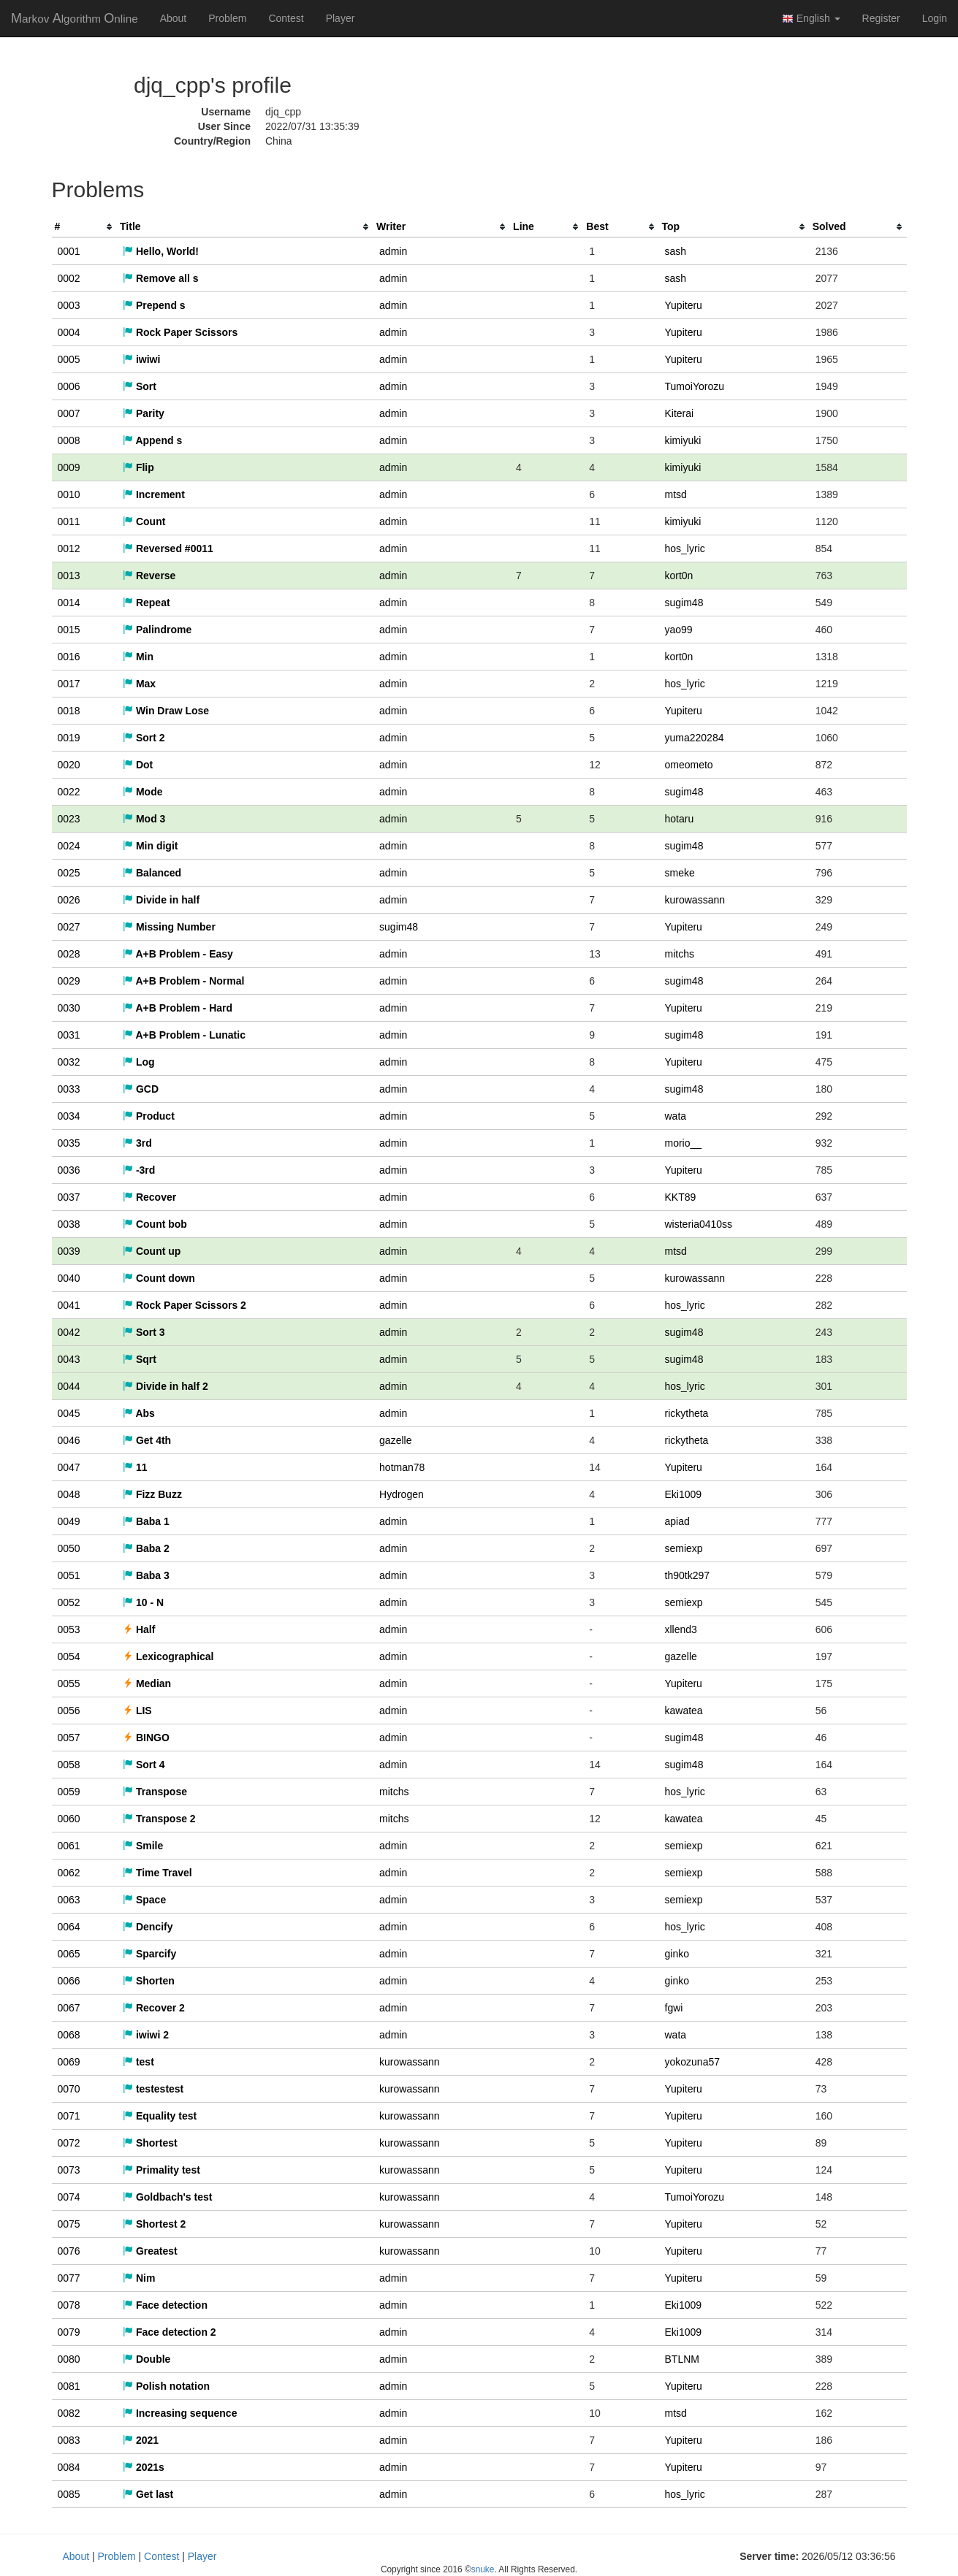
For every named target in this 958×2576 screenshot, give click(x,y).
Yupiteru (683, 305)
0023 (69, 819)
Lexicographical (168, 1656)
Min (138, 656)
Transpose (155, 1791)
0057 (69, 1737)
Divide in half (161, 900)
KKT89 (680, 1197)
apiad (677, 1521)
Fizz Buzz (152, 1494)
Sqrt (139, 1359)
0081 (69, 2386)
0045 (69, 1413)
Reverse (149, 575)
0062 (69, 1873)
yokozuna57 (693, 2062)
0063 (69, 1900)
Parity (143, 413)
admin (393, 251)
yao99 (679, 629)
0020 (69, 765)
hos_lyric (685, 548)
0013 (69, 575)
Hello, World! (161, 251)
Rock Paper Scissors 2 (184, 1305)
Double (146, 2359)
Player (340, 18)
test (138, 2062)
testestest (153, 2089)
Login (934, 18)
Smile (143, 1845)
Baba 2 (146, 1548)
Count (144, 521)
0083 (69, 2440)
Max (139, 683)
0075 (69, 2224)
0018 (69, 710)
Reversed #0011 (168, 548)
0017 (69, 683)
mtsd (676, 494)
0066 (69, 1981)
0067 (69, 2008)
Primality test (161, 2170)
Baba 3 (146, 1575)
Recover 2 (154, 2008)
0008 (69, 440)
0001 (69, 251)
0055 (69, 1683)
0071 (69, 2116)
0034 (69, 1116)
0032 (69, 1062)
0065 (69, 1954)
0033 (69, 1089)
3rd (137, 1143)
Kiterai (679, 413)
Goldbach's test (167, 2197)
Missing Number (169, 927)
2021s (143, 2467)
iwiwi (141, 359)
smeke (680, 873)
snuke (483, 2569)
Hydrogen (401, 1494)
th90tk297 (687, 1575)
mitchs (679, 954)
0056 (69, 1710)
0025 (69, 873)
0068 (69, 2035)
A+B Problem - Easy (178, 954)
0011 (69, 521)
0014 (69, 602)
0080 (69, 2359)
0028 (69, 954)
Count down (159, 1278)
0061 (69, 1845)
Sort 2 (144, 738)
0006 (69, 386)
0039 (69, 1251)
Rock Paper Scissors (180, 332)
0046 (69, 1440)
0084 (69, 2467)
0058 (69, 1764)
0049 (69, 1521)
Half (139, 1629)
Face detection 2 (169, 2332)
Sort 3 (144, 1332)
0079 (69, 2332)
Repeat (146, 602)
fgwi (674, 2008)
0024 (69, 846)
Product (149, 1116)
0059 (69, 1791)
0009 (69, 467)
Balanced (152, 873)
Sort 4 (144, 1764)
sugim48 (684, 602)
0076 (69, 2251)
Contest (285, 18)
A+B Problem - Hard (177, 1008)
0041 (69, 1305)
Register (881, 18)
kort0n (679, 575)
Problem (227, 18)
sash (676, 251)
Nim (139, 2278)
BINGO (146, 1737)
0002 (69, 278)
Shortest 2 (154, 2224)
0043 (69, 1359)
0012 (69, 548)
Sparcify (149, 1954)
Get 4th (147, 1440)
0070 (69, 2089)
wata (676, 1116)
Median (147, 1683)
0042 (69, 1332)
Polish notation (166, 2386)
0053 (69, 1629)
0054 (69, 1656)
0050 (69, 1548)
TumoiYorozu (694, 386)
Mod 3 (144, 819)
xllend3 (681, 1629)
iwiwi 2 (146, 2035)
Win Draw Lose (166, 710)
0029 (69, 981)
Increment (154, 494)
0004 (69, 332)
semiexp (684, 1548)
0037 (69, 1197)
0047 (69, 1467)
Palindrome (157, 629)
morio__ (683, 1143)
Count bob (155, 1224)
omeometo (689, 765)
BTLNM (682, 2359)
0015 (69, 629)
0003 (69, 305)
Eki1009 (683, 1494)
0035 (69, 1143)
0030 (69, 1008)
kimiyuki (683, 440)
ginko (677, 1954)
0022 (69, 792)
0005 (69, 359)
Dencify (147, 1927)
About (173, 18)
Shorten (149, 1981)
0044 (69, 1386)
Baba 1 (146, 1521)
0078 (69, 2305)
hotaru (679, 819)
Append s (152, 440)
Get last (148, 2494)
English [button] (811, 18)
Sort (139, 386)
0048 (69, 1494)
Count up (151, 1251)
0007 (69, 413)
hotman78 (402, 1467)
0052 (69, 1602)
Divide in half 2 (165, 1386)
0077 (69, 2278)
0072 (69, 2143)
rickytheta (687, 1413)
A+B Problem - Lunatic (184, 1035)
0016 (69, 656)
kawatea (684, 1710)
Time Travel (157, 1873)
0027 (69, 927)
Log (139, 1062)
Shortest (150, 2143)
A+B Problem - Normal (183, 981)
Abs (139, 1413)
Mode (142, 792)
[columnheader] (85, 226)
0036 (69, 1170)
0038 (69, 1224)
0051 (69, 1575)
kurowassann (695, 900)
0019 (69, 738)
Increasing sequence (180, 2413)
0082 (69, 2413)
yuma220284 (694, 738)
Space (144, 1900)
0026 (69, 900)
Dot (138, 765)
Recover (149, 1197)
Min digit (150, 846)
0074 (69, 2197)
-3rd (139, 1170)
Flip (138, 467)
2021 (141, 2440)
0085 (69, 2494)
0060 (69, 1818)
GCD (141, 1089)
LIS (137, 1710)
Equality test (160, 2116)
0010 (69, 494)
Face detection (165, 2305)
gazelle (395, 1440)
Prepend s (154, 305)
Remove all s (161, 278)
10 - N (143, 1602)
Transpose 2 (159, 1818)
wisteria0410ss (699, 1224)
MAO (74, 18)
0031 (69, 1035)
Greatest (150, 2251)
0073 (69, 2170)
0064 (69, 1927)
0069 (69, 2062)
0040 (69, 1278)
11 (135, 1467)
